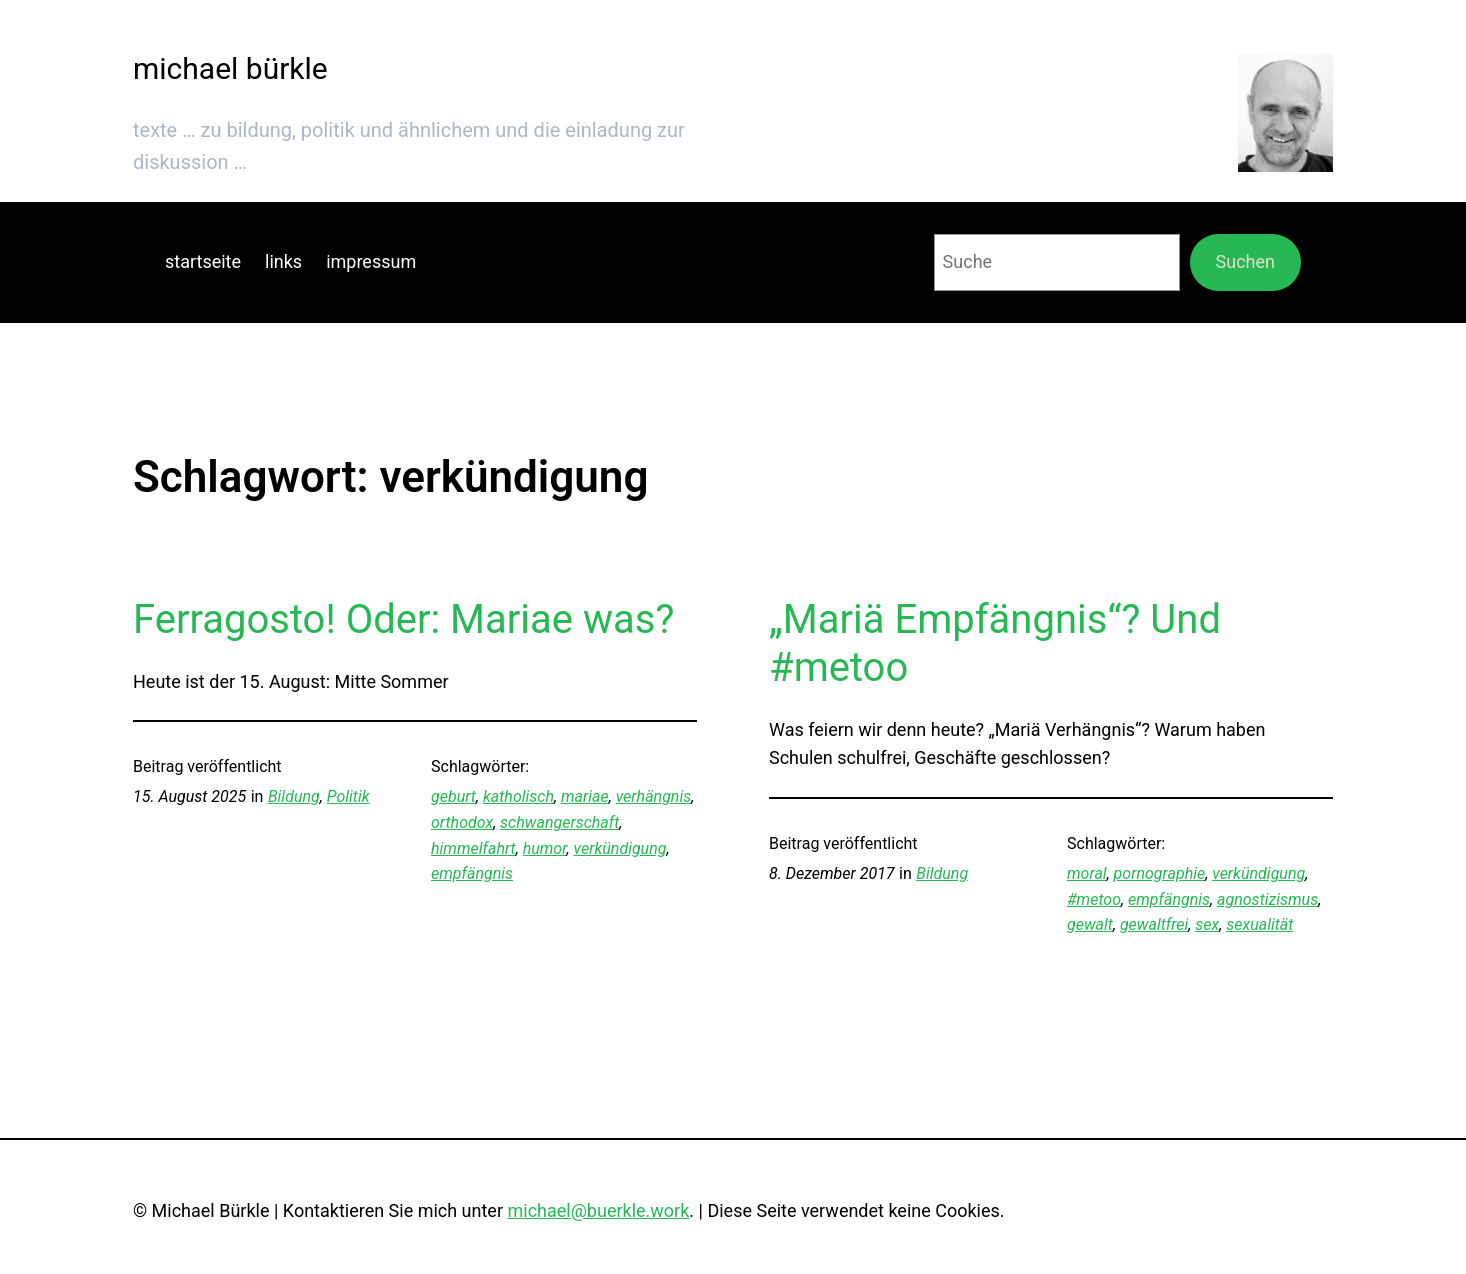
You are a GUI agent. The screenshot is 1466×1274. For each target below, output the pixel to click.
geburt (453, 796)
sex (1207, 924)
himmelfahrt (473, 848)
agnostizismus (1267, 899)
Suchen (1245, 261)
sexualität (1259, 924)
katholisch (518, 796)
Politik (348, 796)
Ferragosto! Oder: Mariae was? (403, 619)
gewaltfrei (1154, 924)
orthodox (462, 822)
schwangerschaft (559, 822)
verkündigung (619, 848)
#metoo (1094, 899)
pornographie (1160, 873)
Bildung (294, 796)
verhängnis (654, 796)
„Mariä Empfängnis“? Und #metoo (995, 643)
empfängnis (472, 873)
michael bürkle (230, 68)
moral (1087, 873)
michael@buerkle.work (598, 1210)
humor (545, 848)
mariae (585, 796)
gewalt (1090, 924)
